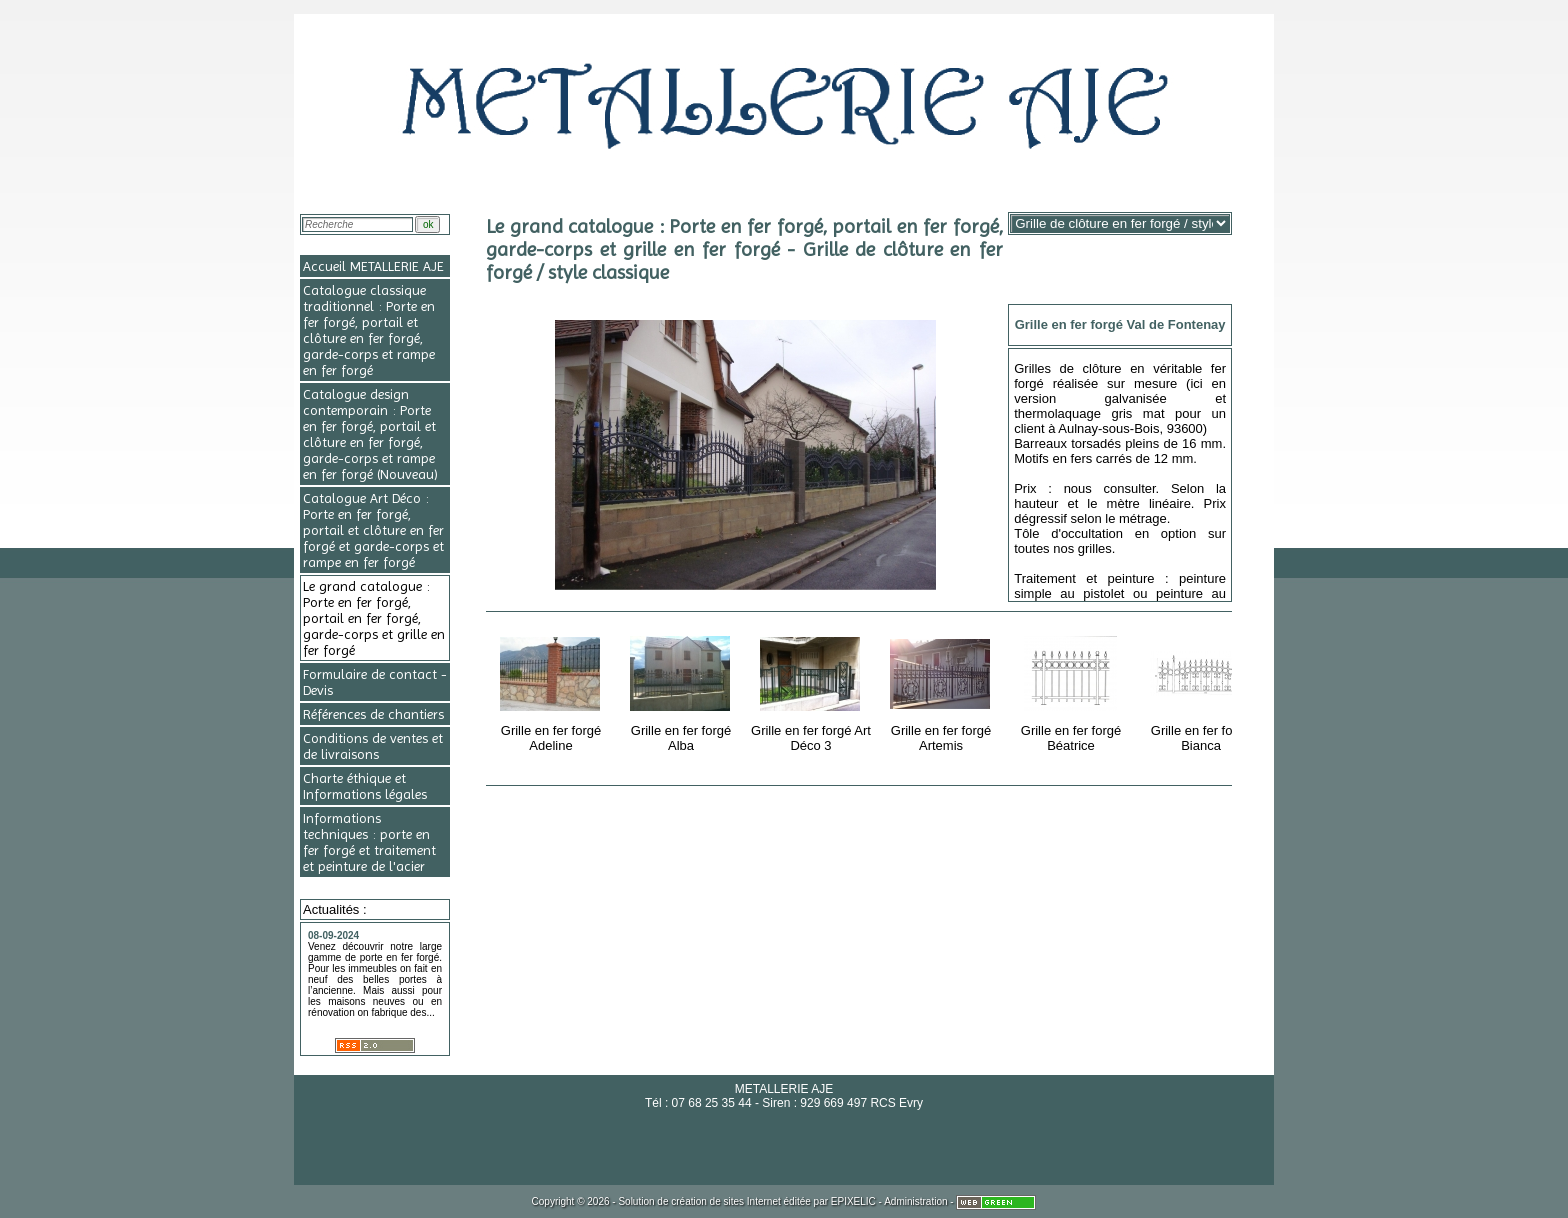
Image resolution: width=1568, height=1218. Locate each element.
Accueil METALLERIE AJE (373, 266)
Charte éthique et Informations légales (365, 786)
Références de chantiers (373, 714)
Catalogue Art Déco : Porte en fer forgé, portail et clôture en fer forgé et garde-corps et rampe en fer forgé (373, 530)
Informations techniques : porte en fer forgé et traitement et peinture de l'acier (369, 842)
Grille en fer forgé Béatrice (1072, 690)
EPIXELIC (853, 1201)
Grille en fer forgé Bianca (1202, 690)
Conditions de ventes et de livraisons (373, 746)
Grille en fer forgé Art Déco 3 (811, 690)
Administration (915, 1201)
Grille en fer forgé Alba (682, 690)
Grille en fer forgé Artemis (942, 690)
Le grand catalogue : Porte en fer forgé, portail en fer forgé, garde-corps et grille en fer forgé (374, 618)
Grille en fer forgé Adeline (552, 690)
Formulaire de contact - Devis (375, 682)
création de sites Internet (726, 1201)
